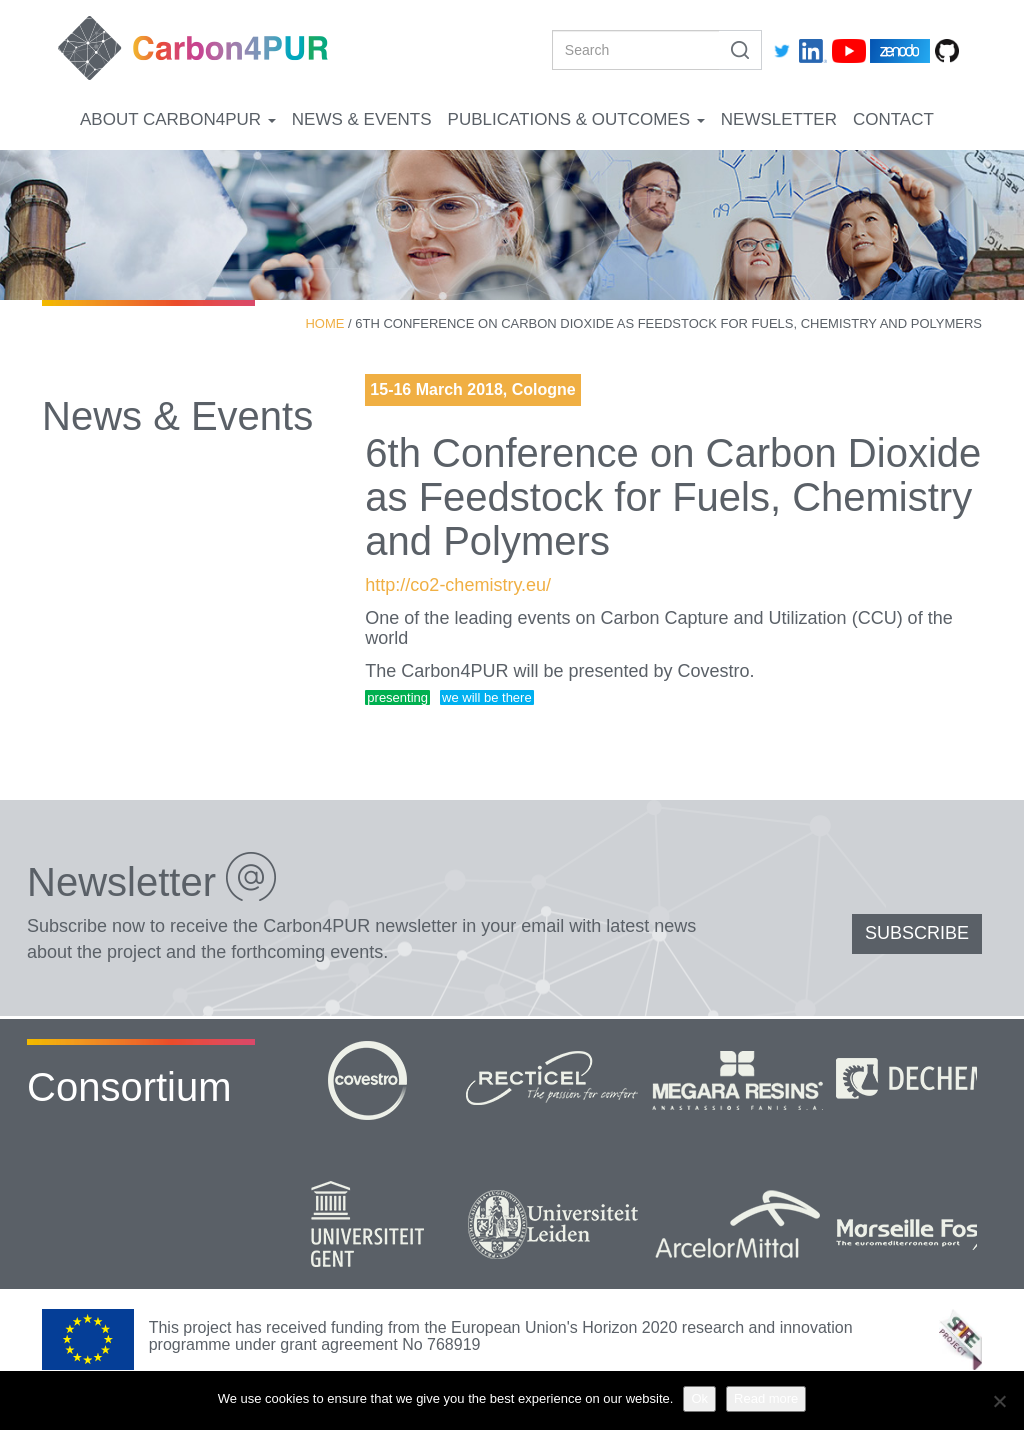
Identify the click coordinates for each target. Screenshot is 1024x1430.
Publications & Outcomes (576, 119)
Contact (893, 119)
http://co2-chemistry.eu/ (458, 585)
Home (324, 323)
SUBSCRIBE (917, 933)
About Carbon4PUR (178, 119)
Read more (766, 1398)
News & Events (362, 119)
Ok (699, 1398)
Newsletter (779, 119)
